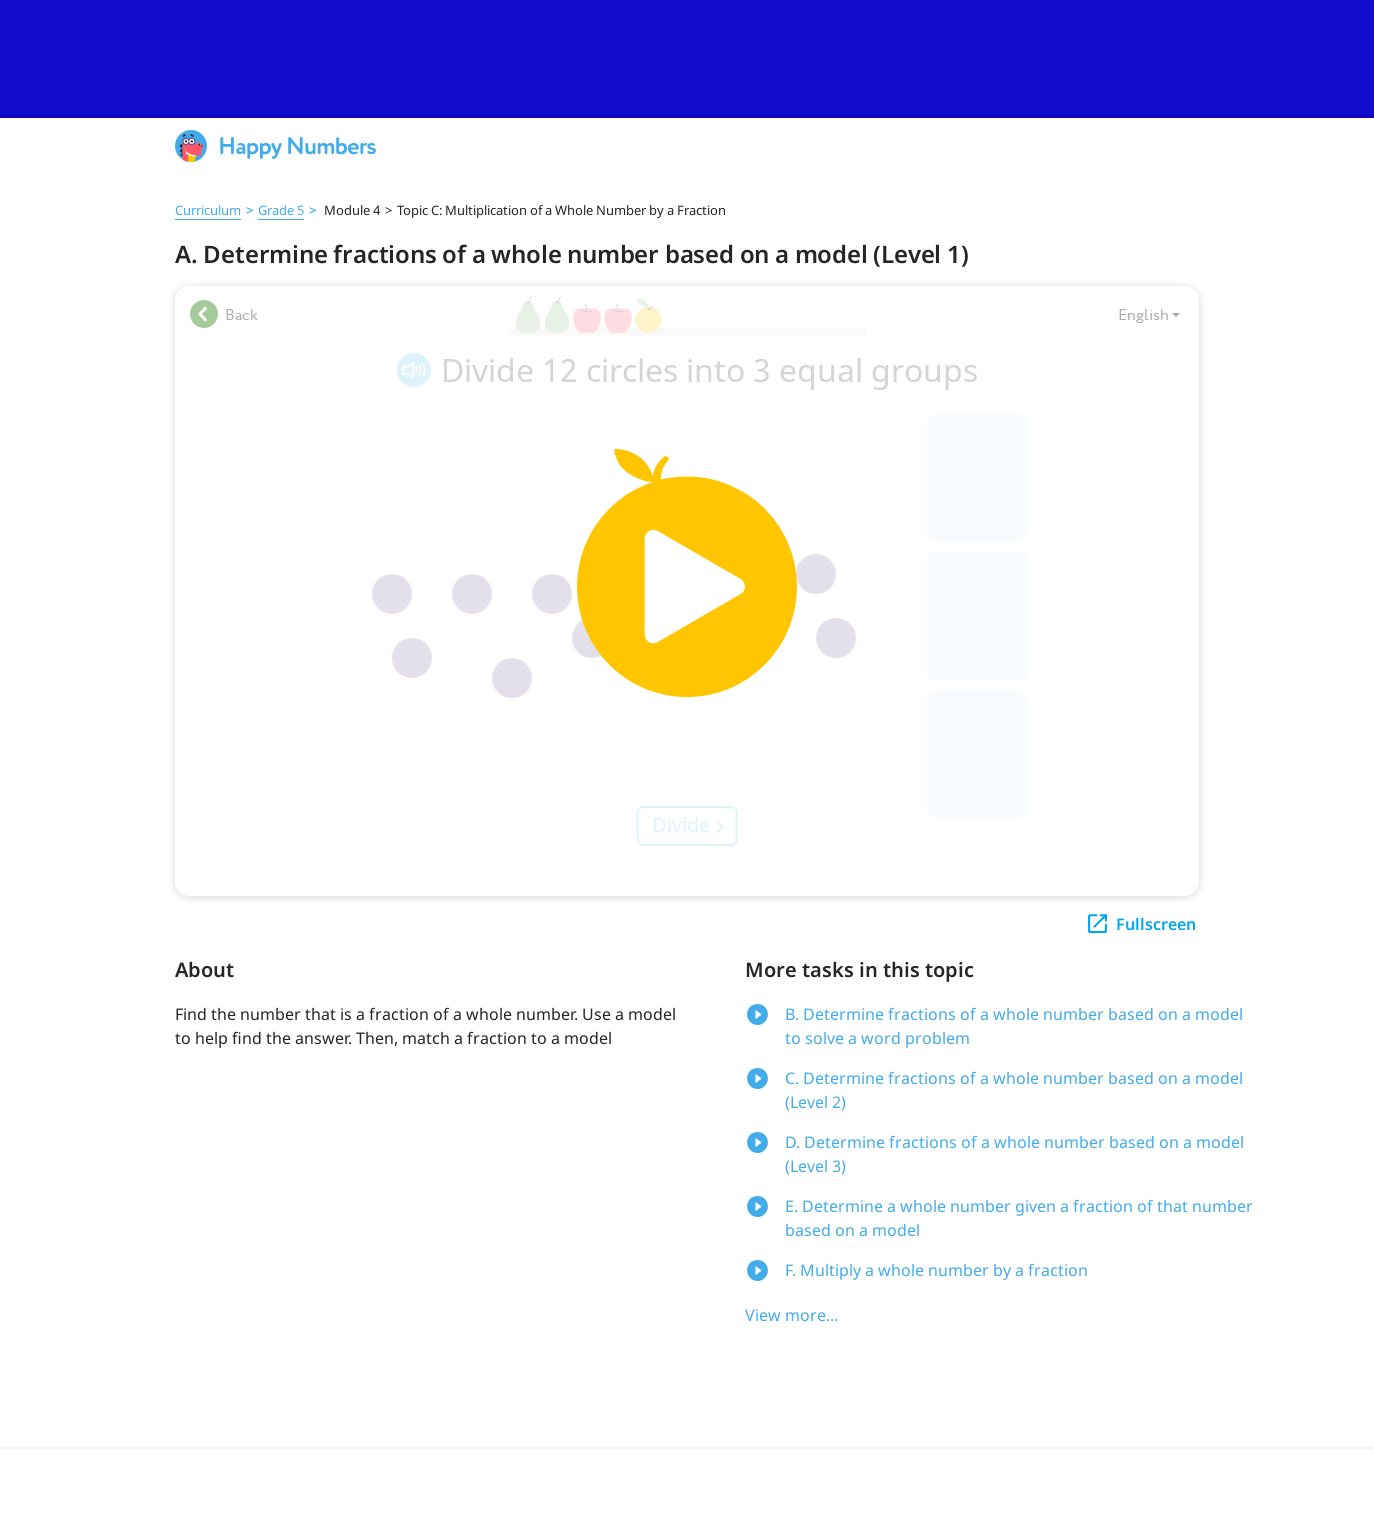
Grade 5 (281, 210)
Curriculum (208, 210)
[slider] (687, 59)
